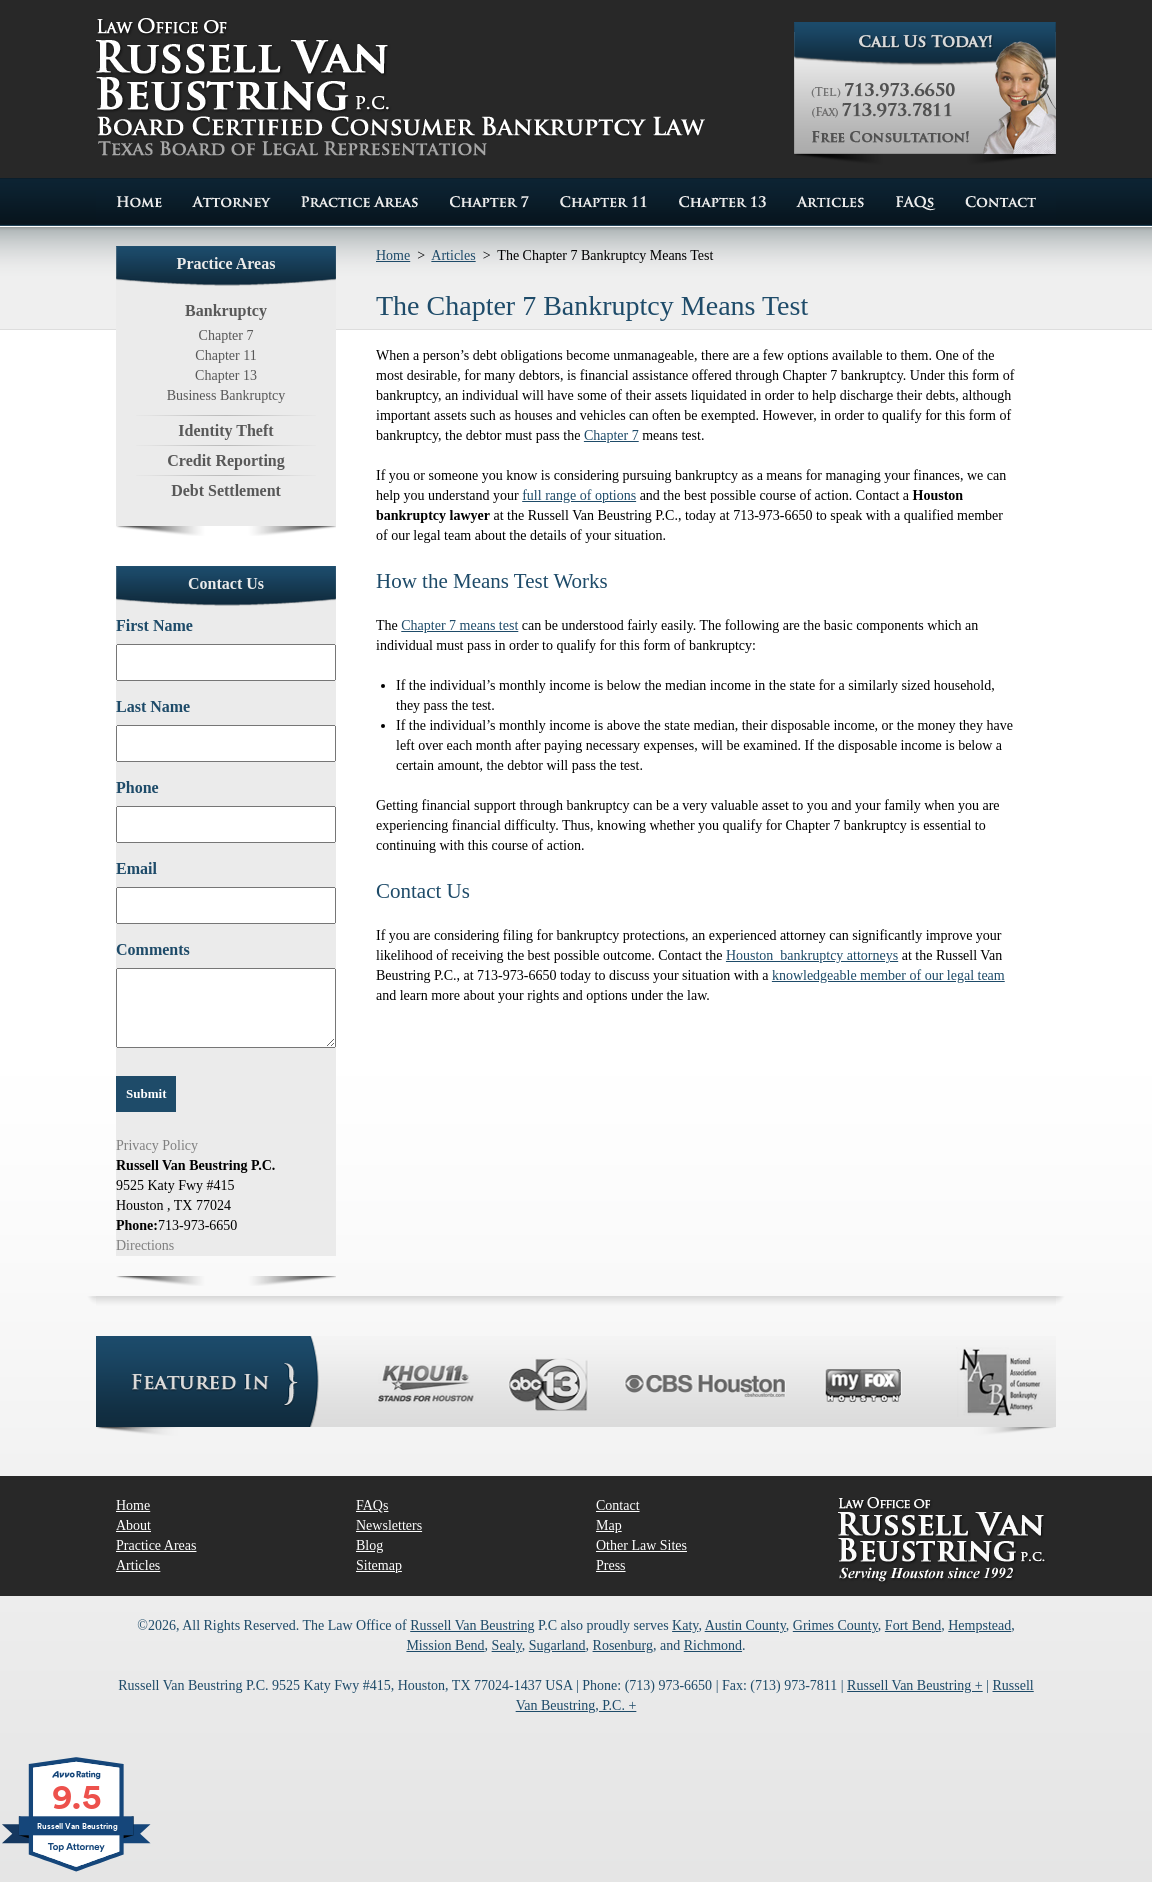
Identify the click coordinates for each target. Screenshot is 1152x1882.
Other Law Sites (641, 1545)
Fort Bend (913, 1625)
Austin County (745, 1625)
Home (393, 255)
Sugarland (557, 1645)
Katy (685, 1625)
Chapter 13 (226, 375)
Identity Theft (225, 430)
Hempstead (979, 1625)
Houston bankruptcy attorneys (812, 955)
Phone (137, 787)
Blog (369, 1545)
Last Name (153, 706)
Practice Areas (156, 1545)
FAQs (372, 1505)
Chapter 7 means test (459, 625)
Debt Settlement (226, 490)
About (133, 1525)
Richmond (713, 1645)
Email (136, 868)
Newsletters (389, 1525)
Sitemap (379, 1565)
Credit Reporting (225, 460)
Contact (618, 1505)
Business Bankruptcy (226, 395)
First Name (154, 625)
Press (611, 1565)
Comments (153, 949)
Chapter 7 (226, 335)
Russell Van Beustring (472, 1625)
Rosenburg (623, 1645)
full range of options (579, 495)
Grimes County (835, 1625)
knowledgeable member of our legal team (888, 975)
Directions (145, 1245)
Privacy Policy (157, 1145)
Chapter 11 (225, 355)
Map (609, 1525)
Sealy (507, 1645)
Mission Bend (445, 1645)
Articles (453, 255)
